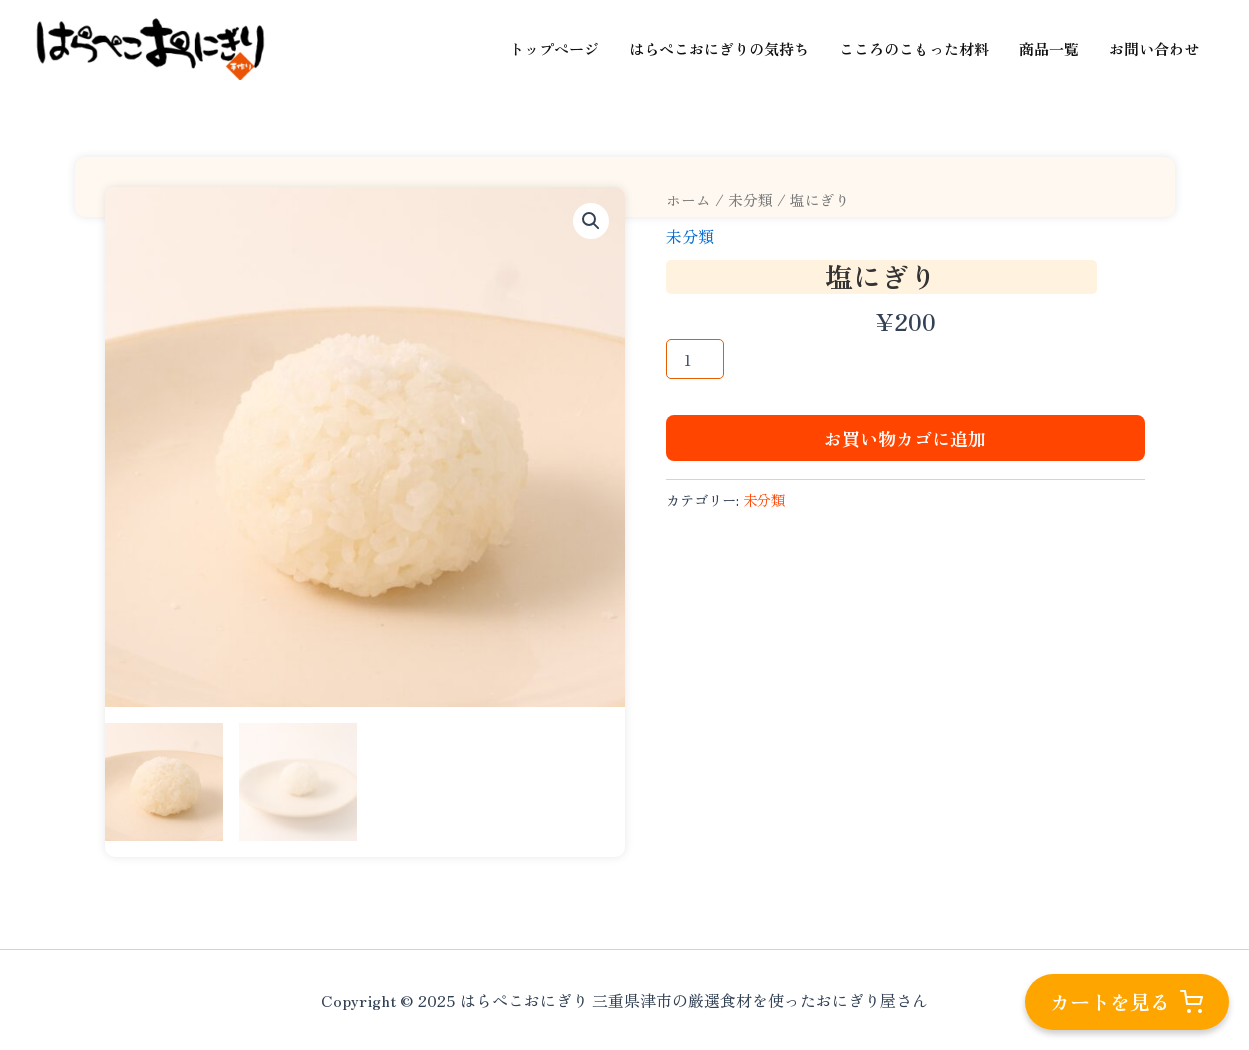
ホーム (688, 199)
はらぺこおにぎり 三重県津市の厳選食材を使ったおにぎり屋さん (49, 80)
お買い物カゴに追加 (905, 438)
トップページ (554, 48)
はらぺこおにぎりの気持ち (719, 48)
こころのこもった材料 (914, 48)
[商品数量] (695, 359)
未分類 (750, 199)
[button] (591, 221)
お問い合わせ (1154, 48)
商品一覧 (1049, 48)
